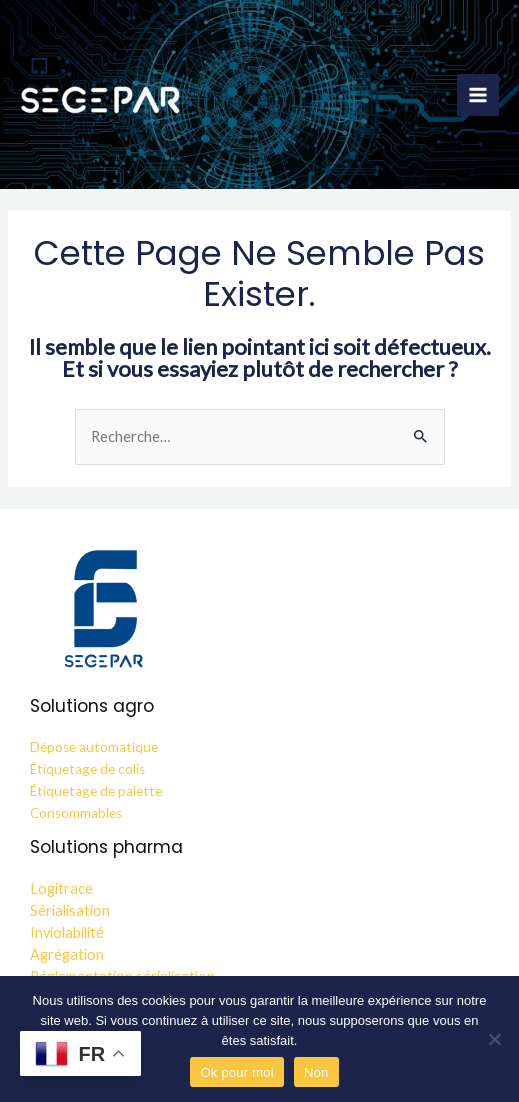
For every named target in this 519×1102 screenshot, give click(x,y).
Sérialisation (70, 910)
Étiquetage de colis (87, 769)
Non (316, 1072)
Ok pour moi (237, 1072)
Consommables (76, 813)
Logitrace (61, 888)
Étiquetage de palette (96, 791)
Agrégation (67, 954)
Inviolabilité (67, 932)
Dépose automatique (94, 747)
